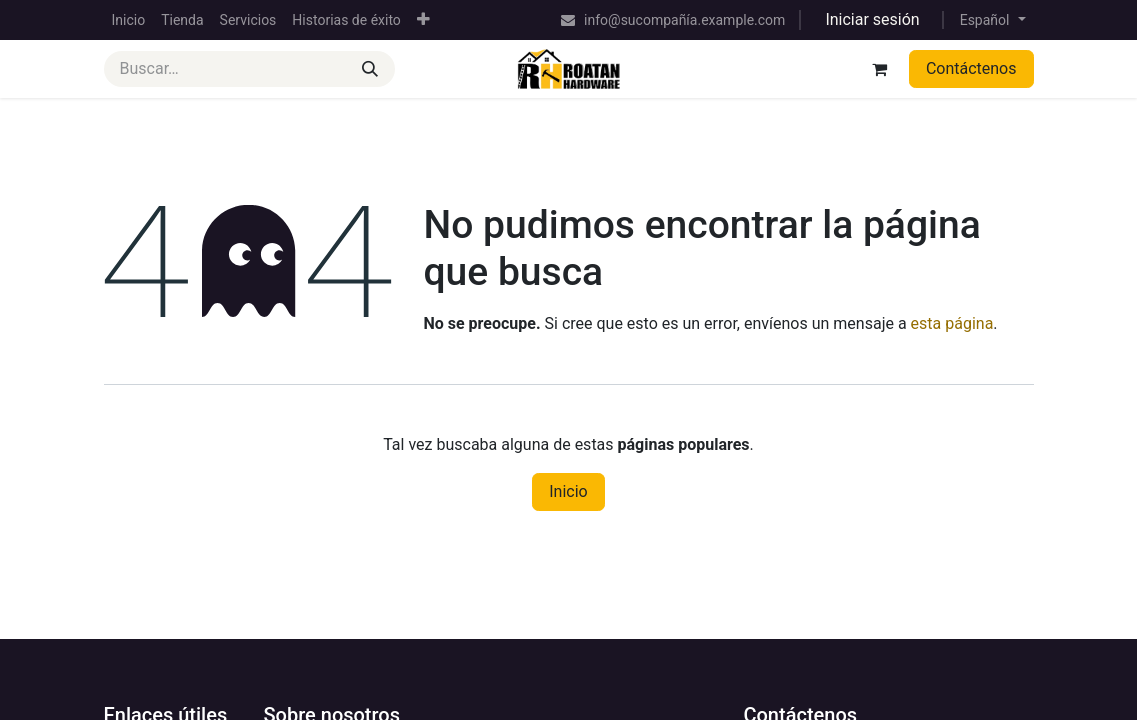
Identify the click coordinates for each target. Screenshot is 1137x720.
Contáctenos (971, 68)
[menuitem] (129, 20)
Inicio (568, 491)
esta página (952, 323)
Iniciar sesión (872, 19)
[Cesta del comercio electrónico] (880, 69)
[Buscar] (370, 69)
